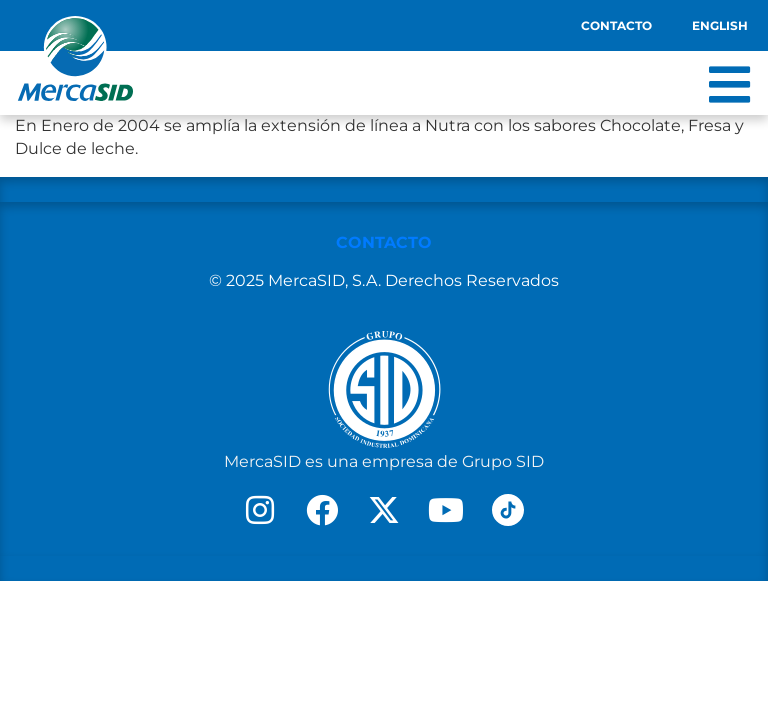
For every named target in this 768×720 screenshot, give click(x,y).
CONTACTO (384, 242)
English (720, 25)
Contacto (616, 25)
